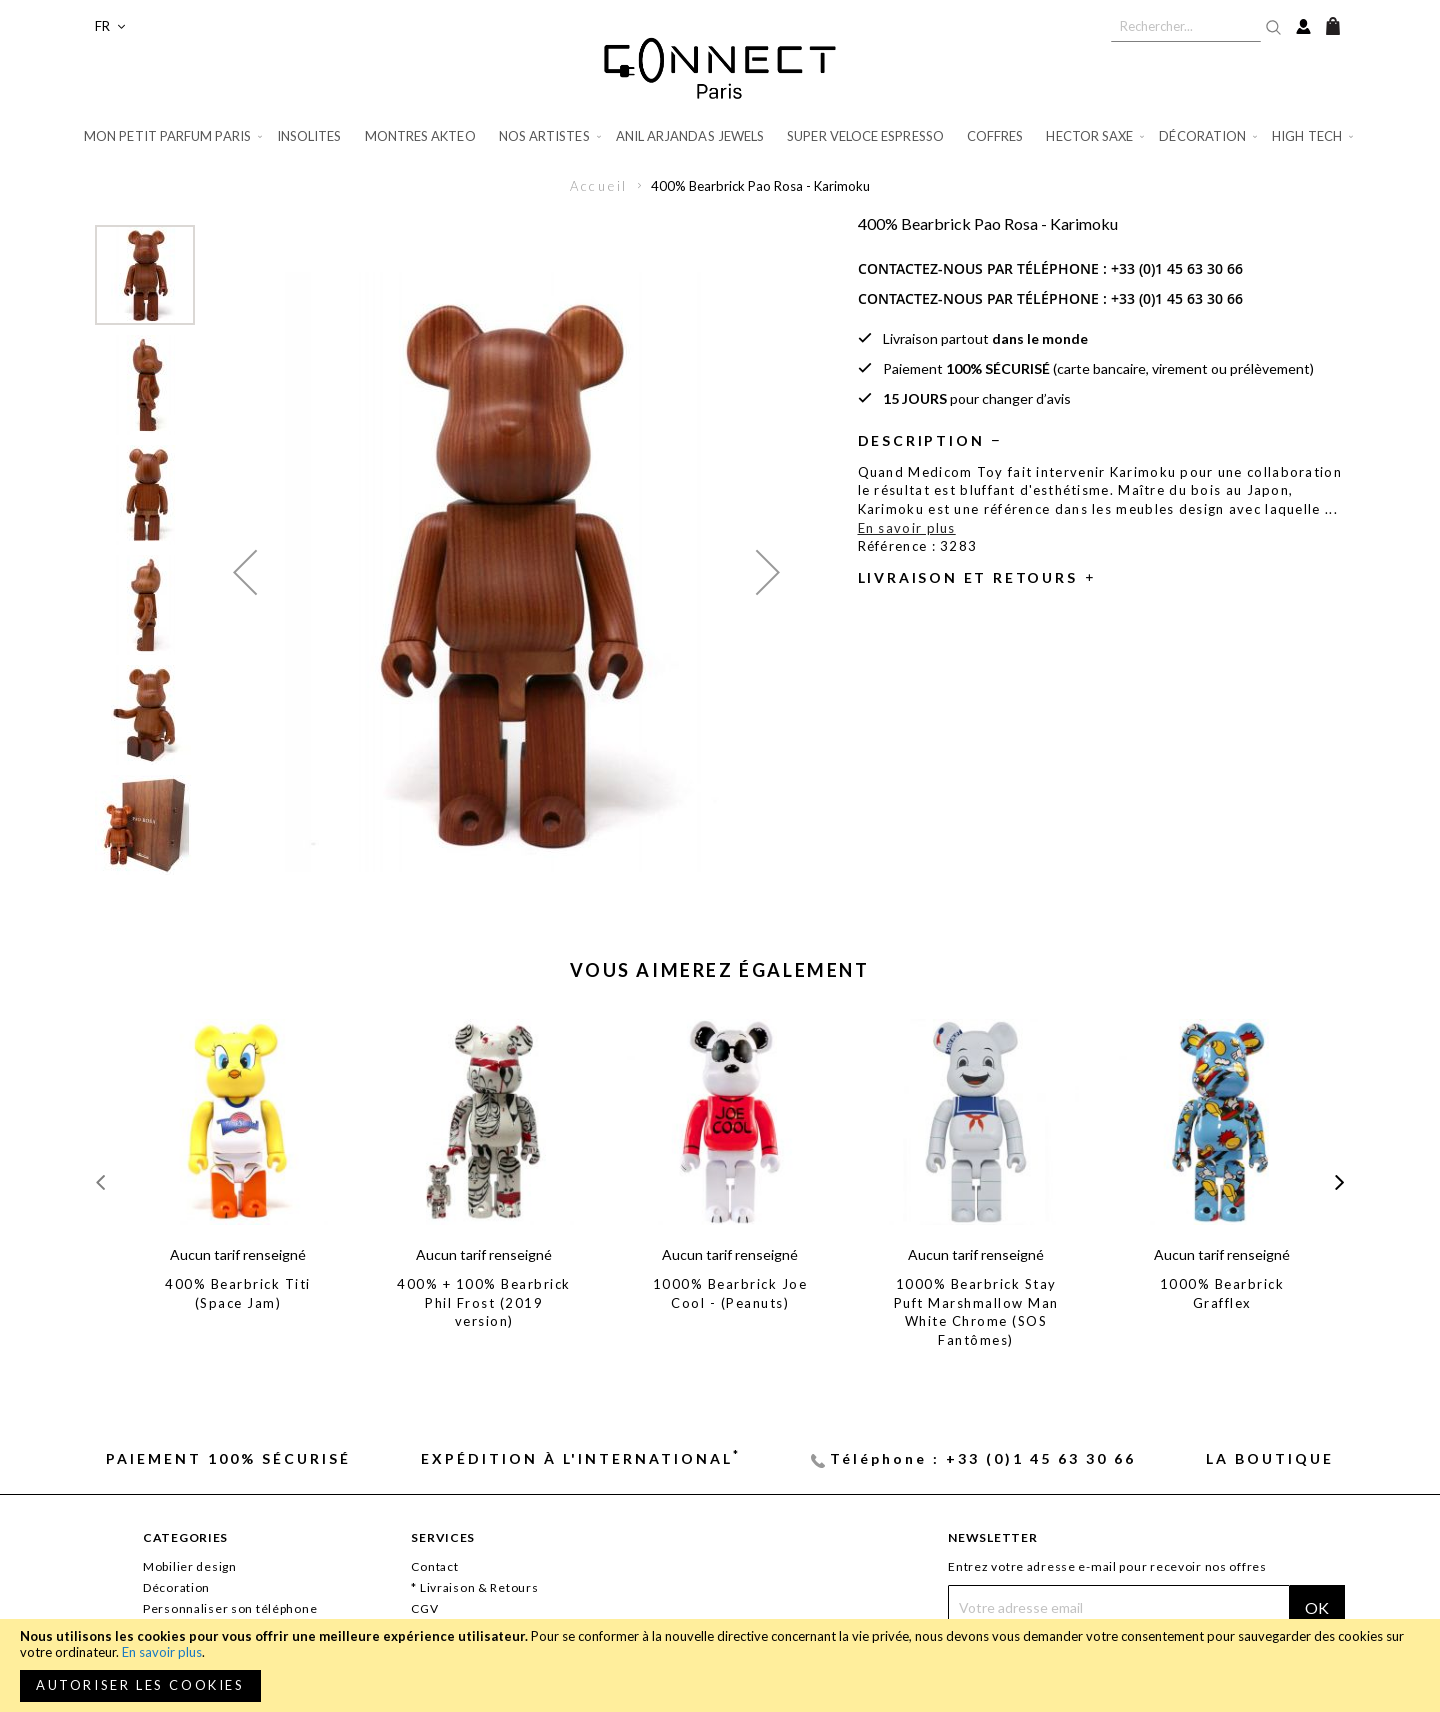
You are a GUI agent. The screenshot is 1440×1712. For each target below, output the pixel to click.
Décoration (176, 1587)
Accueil (599, 186)
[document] (720, 1665)
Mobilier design (190, 1566)
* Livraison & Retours (474, 1587)
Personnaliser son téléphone (230, 1608)
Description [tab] (921, 440)
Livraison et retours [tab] (968, 577)
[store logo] (720, 68)
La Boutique (1270, 1458)
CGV (424, 1608)
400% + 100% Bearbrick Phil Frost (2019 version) (484, 1302)
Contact (434, 1566)
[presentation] (1339, 1181)
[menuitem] (174, 136)
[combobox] (1186, 26)
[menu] (720, 136)
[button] (110, 26)
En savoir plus (162, 1652)
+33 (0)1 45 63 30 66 (1177, 268)
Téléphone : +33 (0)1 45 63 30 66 (983, 1458)
